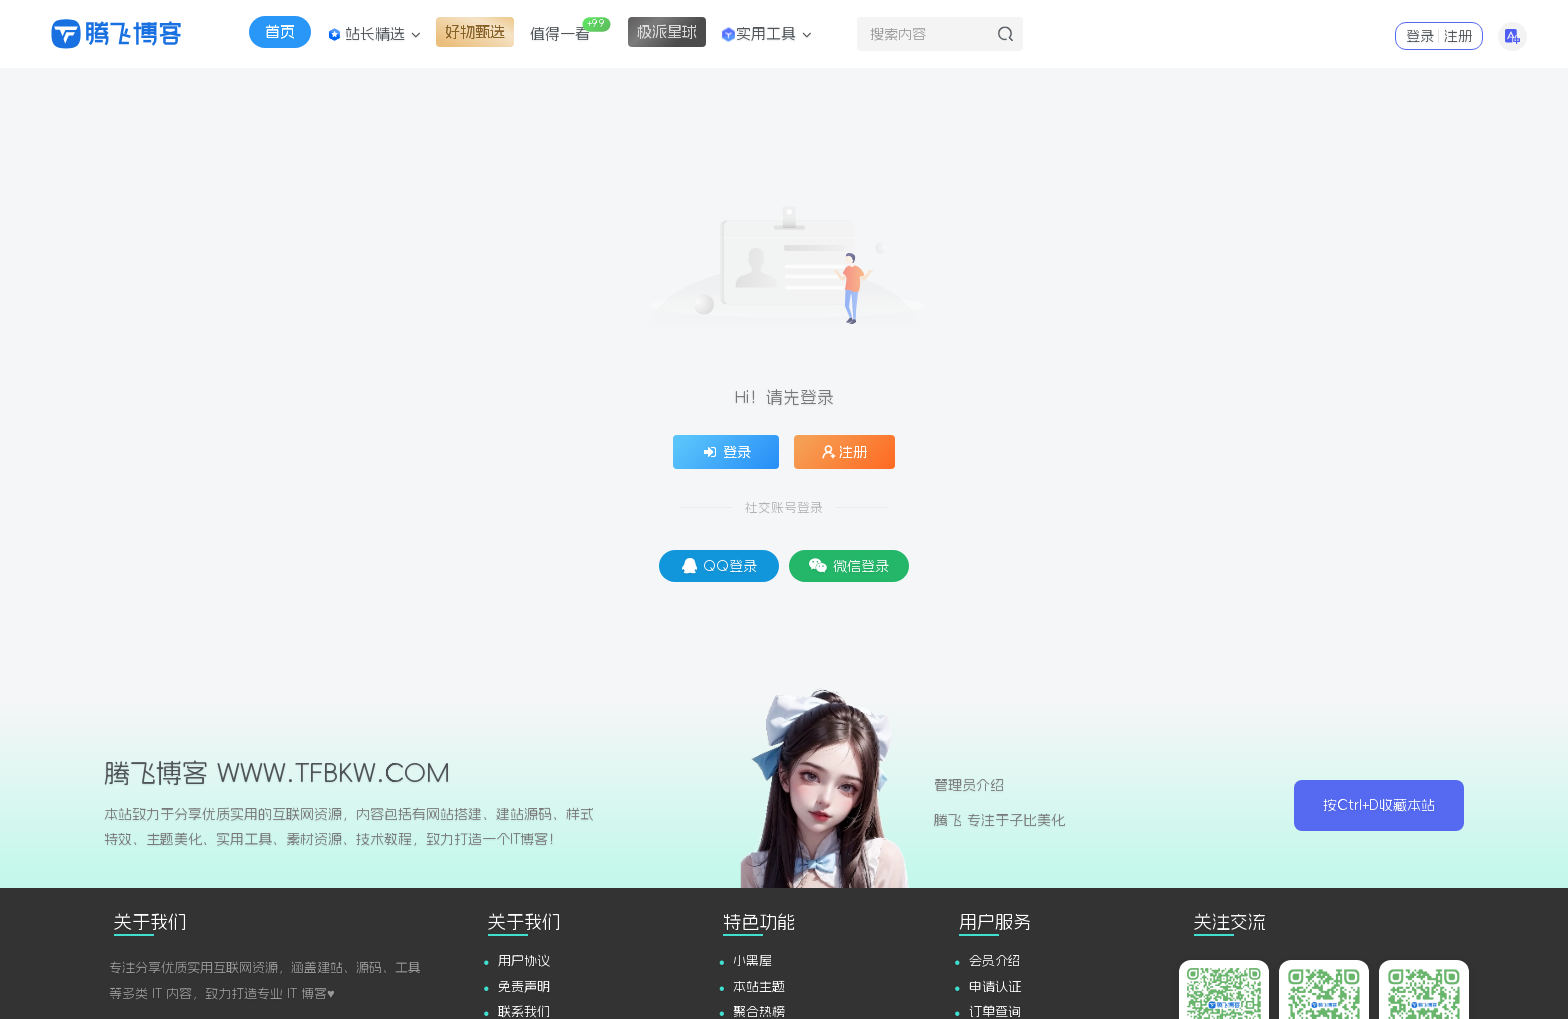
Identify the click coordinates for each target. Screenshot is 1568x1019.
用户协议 (524, 960)
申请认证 (995, 986)
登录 (1420, 36)
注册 (1458, 36)
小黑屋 (752, 960)
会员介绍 (995, 960)
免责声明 (524, 986)
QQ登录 (719, 565)
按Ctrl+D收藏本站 (1379, 805)
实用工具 (765, 33)
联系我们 (524, 1011)
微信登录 (849, 565)
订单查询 (995, 1011)
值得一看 (570, 29)
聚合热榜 (759, 1011)
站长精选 (374, 34)
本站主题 (759, 986)
